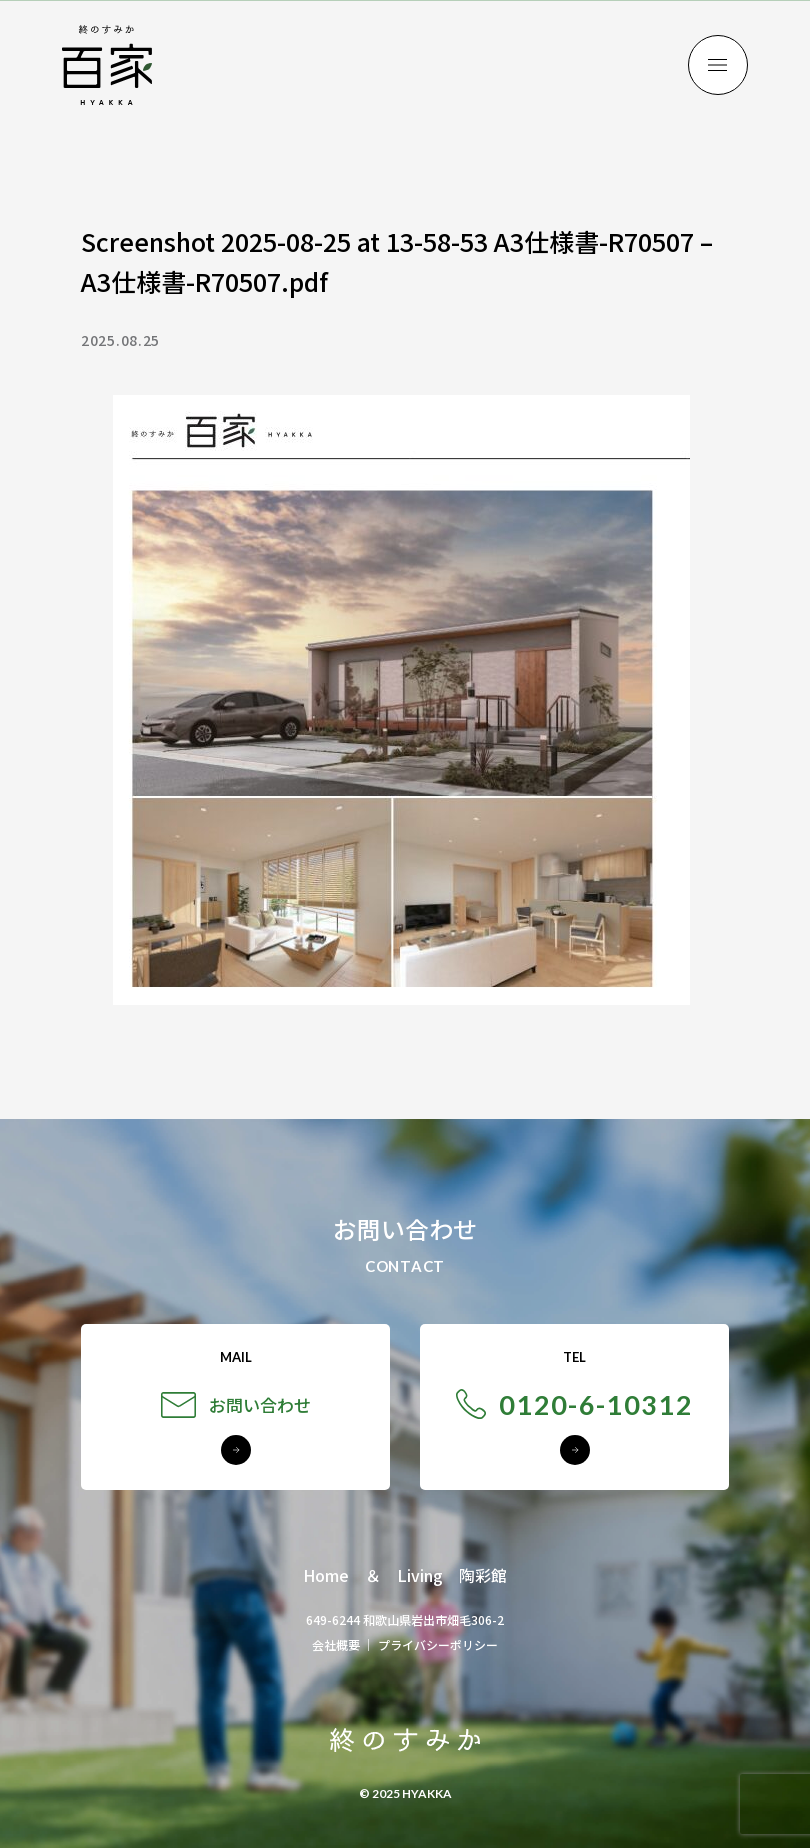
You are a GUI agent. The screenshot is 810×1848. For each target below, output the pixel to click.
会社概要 (336, 1644)
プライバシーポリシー (438, 1644)
